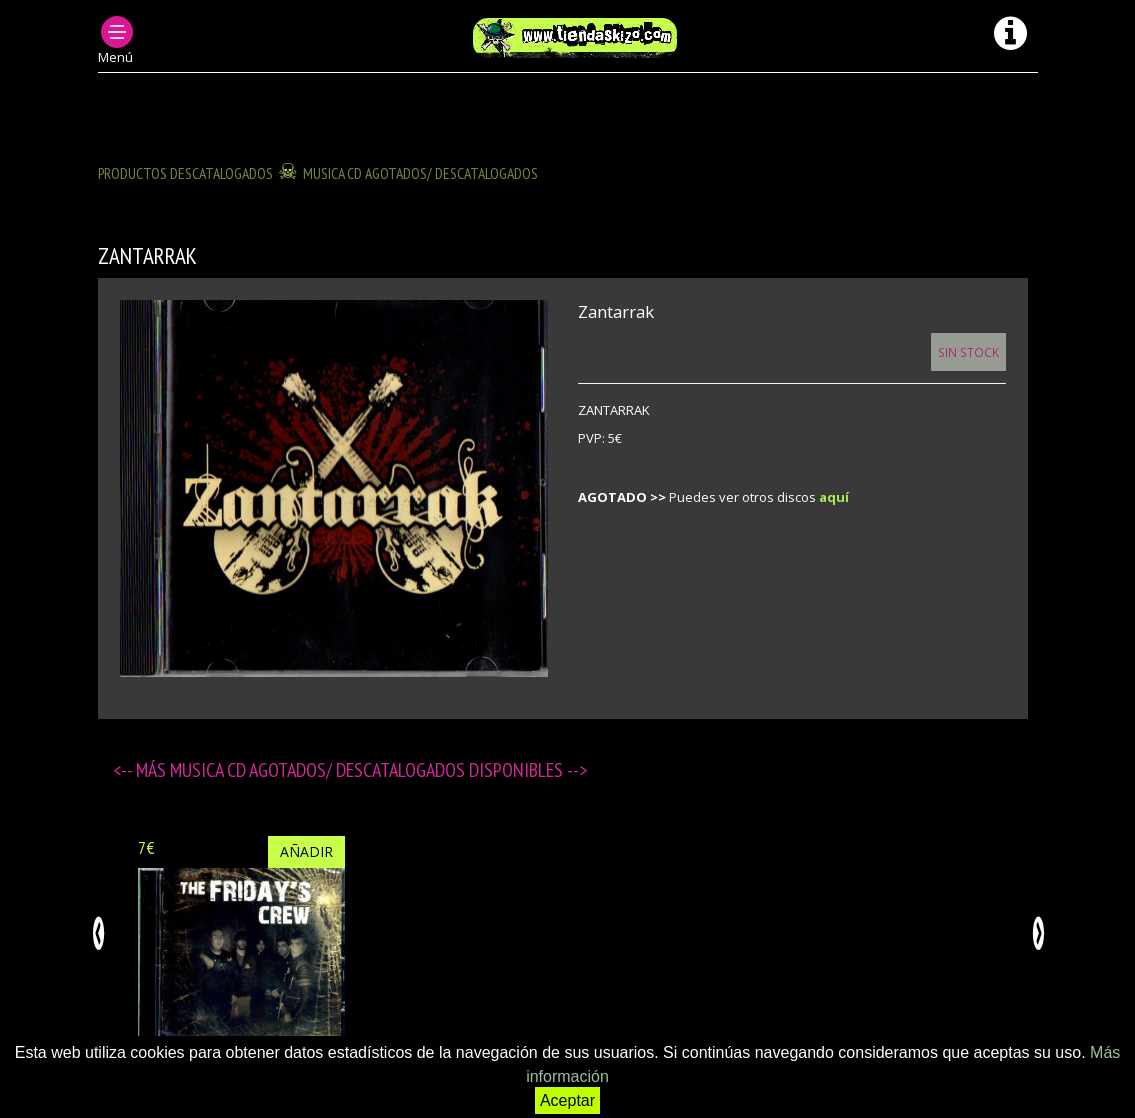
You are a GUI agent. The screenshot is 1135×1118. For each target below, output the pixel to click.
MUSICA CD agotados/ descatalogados (420, 173)
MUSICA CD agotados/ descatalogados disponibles (368, 770)
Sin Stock (968, 352)
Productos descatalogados (185, 173)
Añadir (306, 851)
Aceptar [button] (567, 1100)
